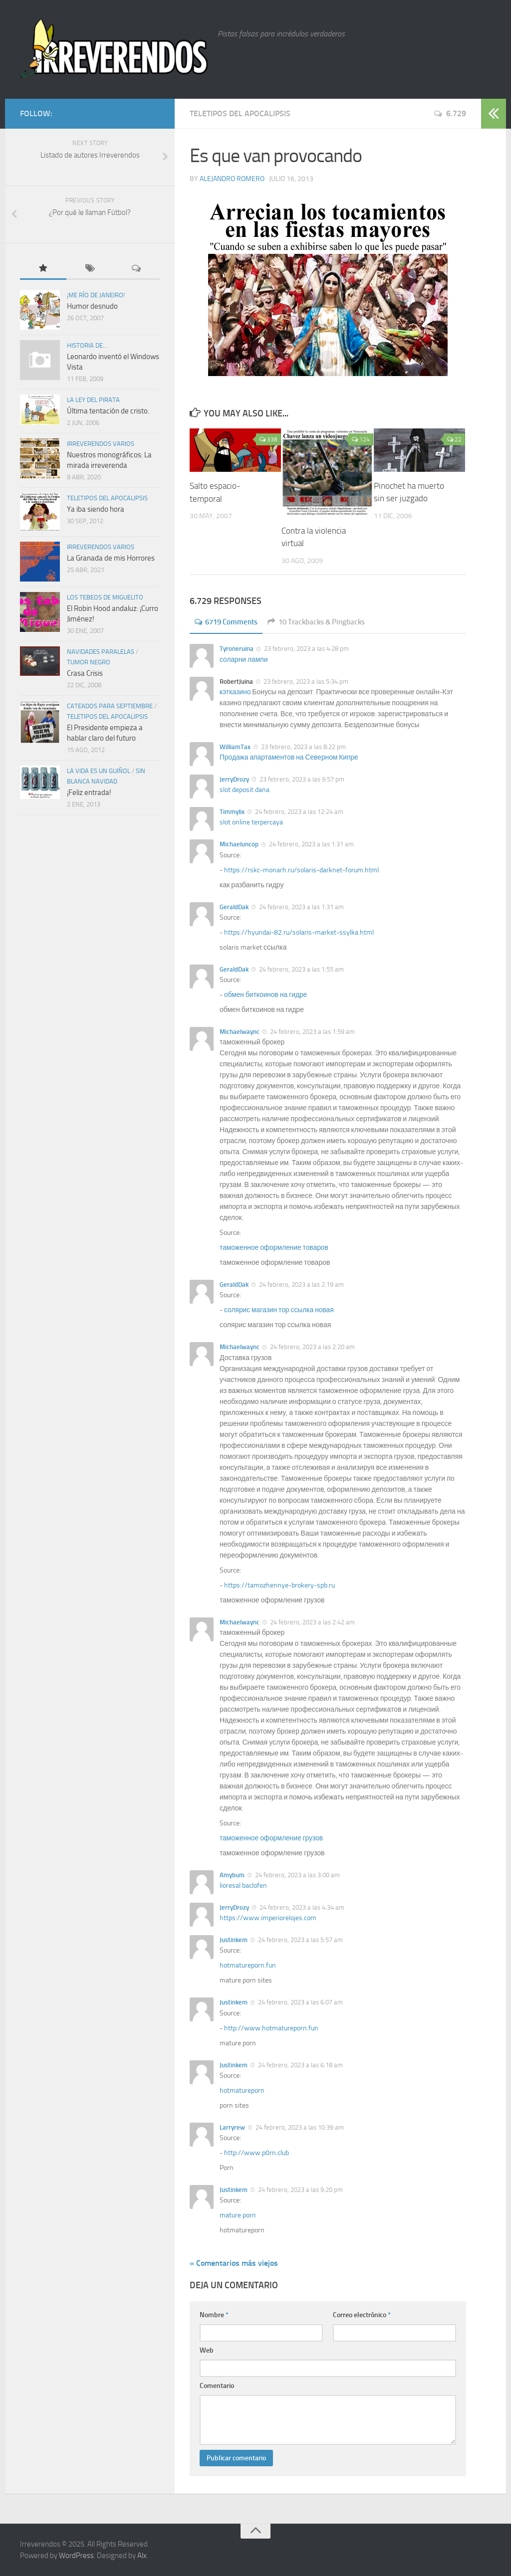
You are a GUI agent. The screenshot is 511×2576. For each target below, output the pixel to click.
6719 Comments (228, 621)
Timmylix (232, 811)
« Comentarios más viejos (234, 2263)
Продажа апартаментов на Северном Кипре (290, 757)
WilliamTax (235, 746)
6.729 (450, 113)
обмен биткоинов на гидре (266, 994)
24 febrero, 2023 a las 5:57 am (299, 1940)
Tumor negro (88, 662)
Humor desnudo (92, 306)
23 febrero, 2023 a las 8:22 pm (302, 746)
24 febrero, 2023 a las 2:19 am (300, 1284)
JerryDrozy (234, 779)
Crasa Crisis (85, 673)
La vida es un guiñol (98, 771)
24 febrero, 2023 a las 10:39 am (299, 2127)
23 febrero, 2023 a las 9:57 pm (301, 779)
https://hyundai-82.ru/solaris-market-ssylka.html (299, 932)
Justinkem (234, 1940)
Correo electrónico (362, 2315)
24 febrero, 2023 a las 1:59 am (311, 1031)
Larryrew (232, 2127)
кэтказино (235, 691)
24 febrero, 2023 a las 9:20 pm (299, 2189)
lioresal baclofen (243, 1885)
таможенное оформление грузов (272, 1837)
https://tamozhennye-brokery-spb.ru (279, 1585)
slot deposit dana (244, 790)
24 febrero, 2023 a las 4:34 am (301, 1907)
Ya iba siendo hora (95, 509)
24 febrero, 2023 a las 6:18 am (299, 2064)
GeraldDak (234, 906)
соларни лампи (244, 659)
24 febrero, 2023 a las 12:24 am (298, 811)
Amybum (232, 1874)
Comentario (217, 2385)
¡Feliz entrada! (89, 792)
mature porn (238, 2215)
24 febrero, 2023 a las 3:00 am (297, 1874)
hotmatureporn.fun (248, 1965)
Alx (142, 2555)
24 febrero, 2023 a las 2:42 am (311, 1621)
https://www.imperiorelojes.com (268, 1918)
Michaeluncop (239, 844)
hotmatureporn (242, 2090)
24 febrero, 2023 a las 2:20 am (311, 1347)
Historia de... (87, 345)
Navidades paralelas (100, 651)
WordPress (76, 2555)
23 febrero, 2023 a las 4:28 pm (305, 648)
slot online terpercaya (251, 822)
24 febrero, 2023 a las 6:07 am (299, 2002)
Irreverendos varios (100, 443)
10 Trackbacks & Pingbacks (324, 621)
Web (207, 2350)
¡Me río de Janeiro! (96, 295)
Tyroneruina (237, 648)
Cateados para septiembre (110, 706)
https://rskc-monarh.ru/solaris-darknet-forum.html (301, 869)
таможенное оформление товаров (275, 1247)
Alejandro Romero (232, 179)
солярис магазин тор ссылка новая (279, 1310)
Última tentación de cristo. (108, 410)
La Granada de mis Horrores (111, 558)
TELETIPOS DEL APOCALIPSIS (240, 113)
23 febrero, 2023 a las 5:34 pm (305, 681)
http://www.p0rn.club (256, 2152)
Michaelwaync (239, 1031)
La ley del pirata (93, 399)
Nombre (214, 2315)
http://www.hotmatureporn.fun (271, 2027)
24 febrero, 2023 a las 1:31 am (310, 844)
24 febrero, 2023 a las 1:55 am (300, 969)
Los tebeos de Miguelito (105, 597)
